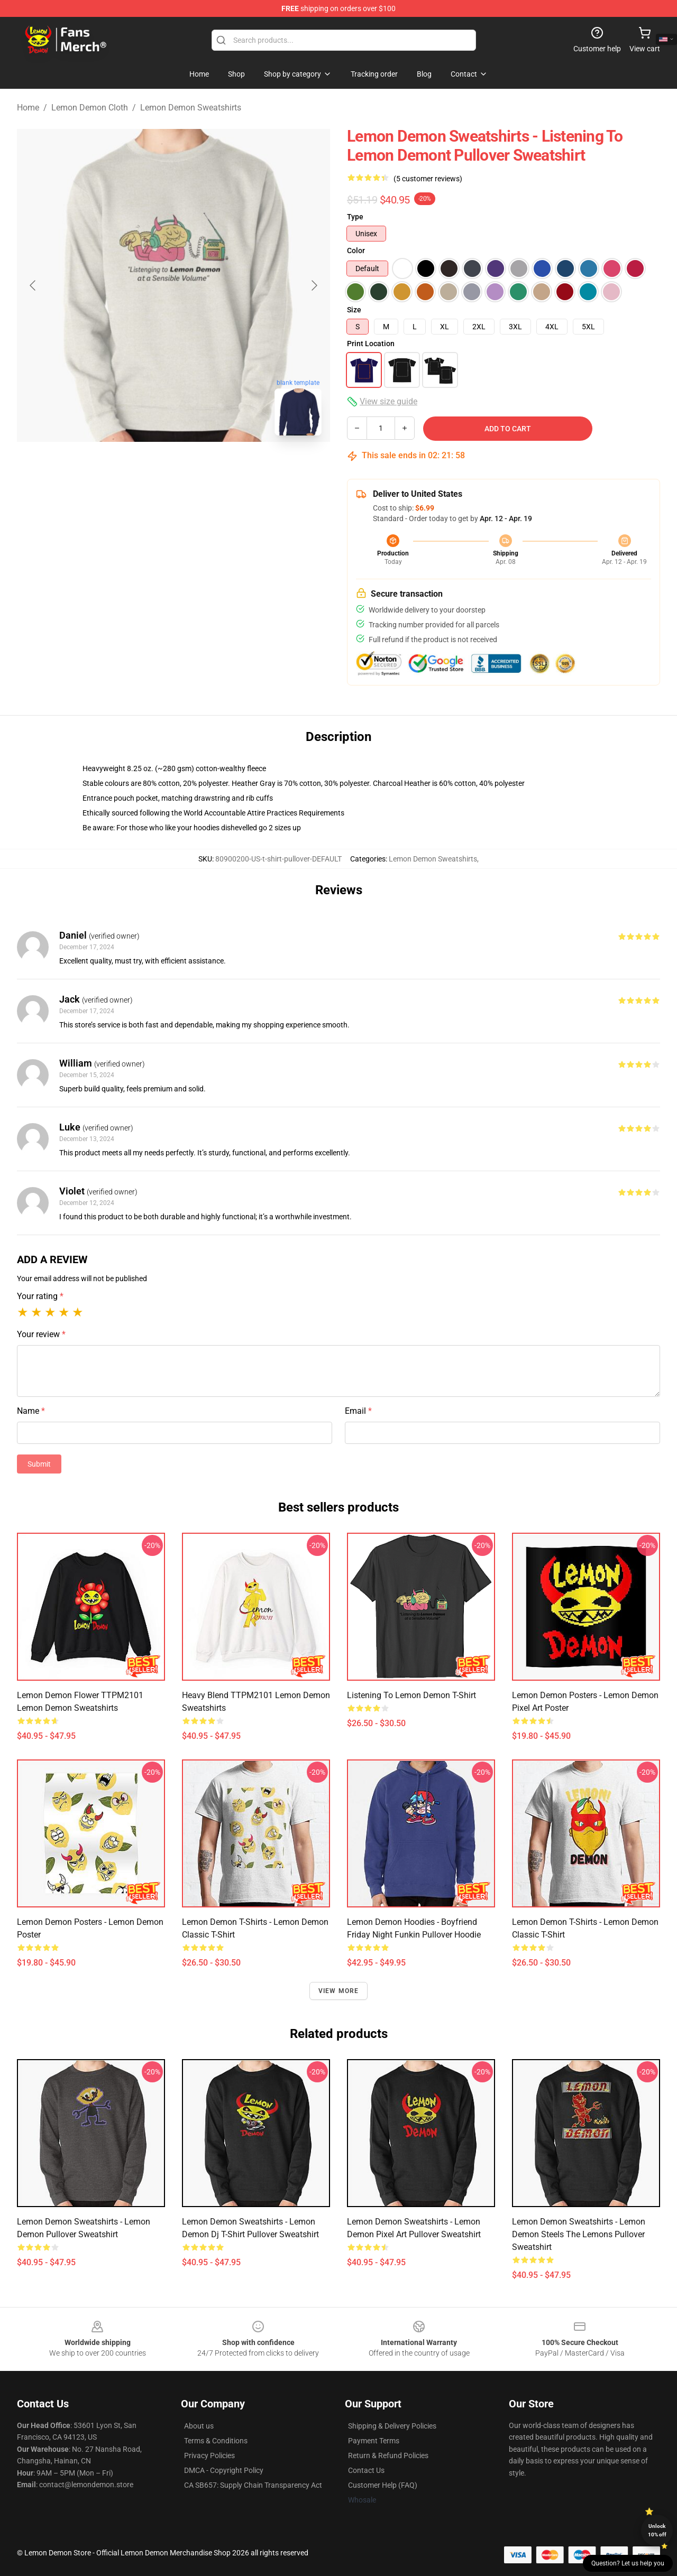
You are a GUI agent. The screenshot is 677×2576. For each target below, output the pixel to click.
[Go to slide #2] (201, 467)
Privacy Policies (209, 2455)
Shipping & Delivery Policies (392, 2426)
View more (338, 1991)
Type (355, 216)
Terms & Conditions (216, 2440)
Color (356, 250)
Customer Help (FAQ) (382, 2485)
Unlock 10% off (657, 2530)
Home (28, 108)
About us (199, 2426)
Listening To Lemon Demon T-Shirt (411, 1695)
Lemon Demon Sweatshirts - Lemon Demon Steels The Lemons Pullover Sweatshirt (578, 2234)
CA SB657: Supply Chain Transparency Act (253, 2485)
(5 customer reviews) (428, 178)
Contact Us (366, 2470)
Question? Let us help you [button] (627, 2563)
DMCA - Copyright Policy (223, 2470)
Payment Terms (373, 2440)
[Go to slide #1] (146, 467)
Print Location (371, 343)
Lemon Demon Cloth (89, 108)
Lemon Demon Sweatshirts (190, 108)
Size (354, 309)
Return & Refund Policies (388, 2455)
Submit (39, 1464)
